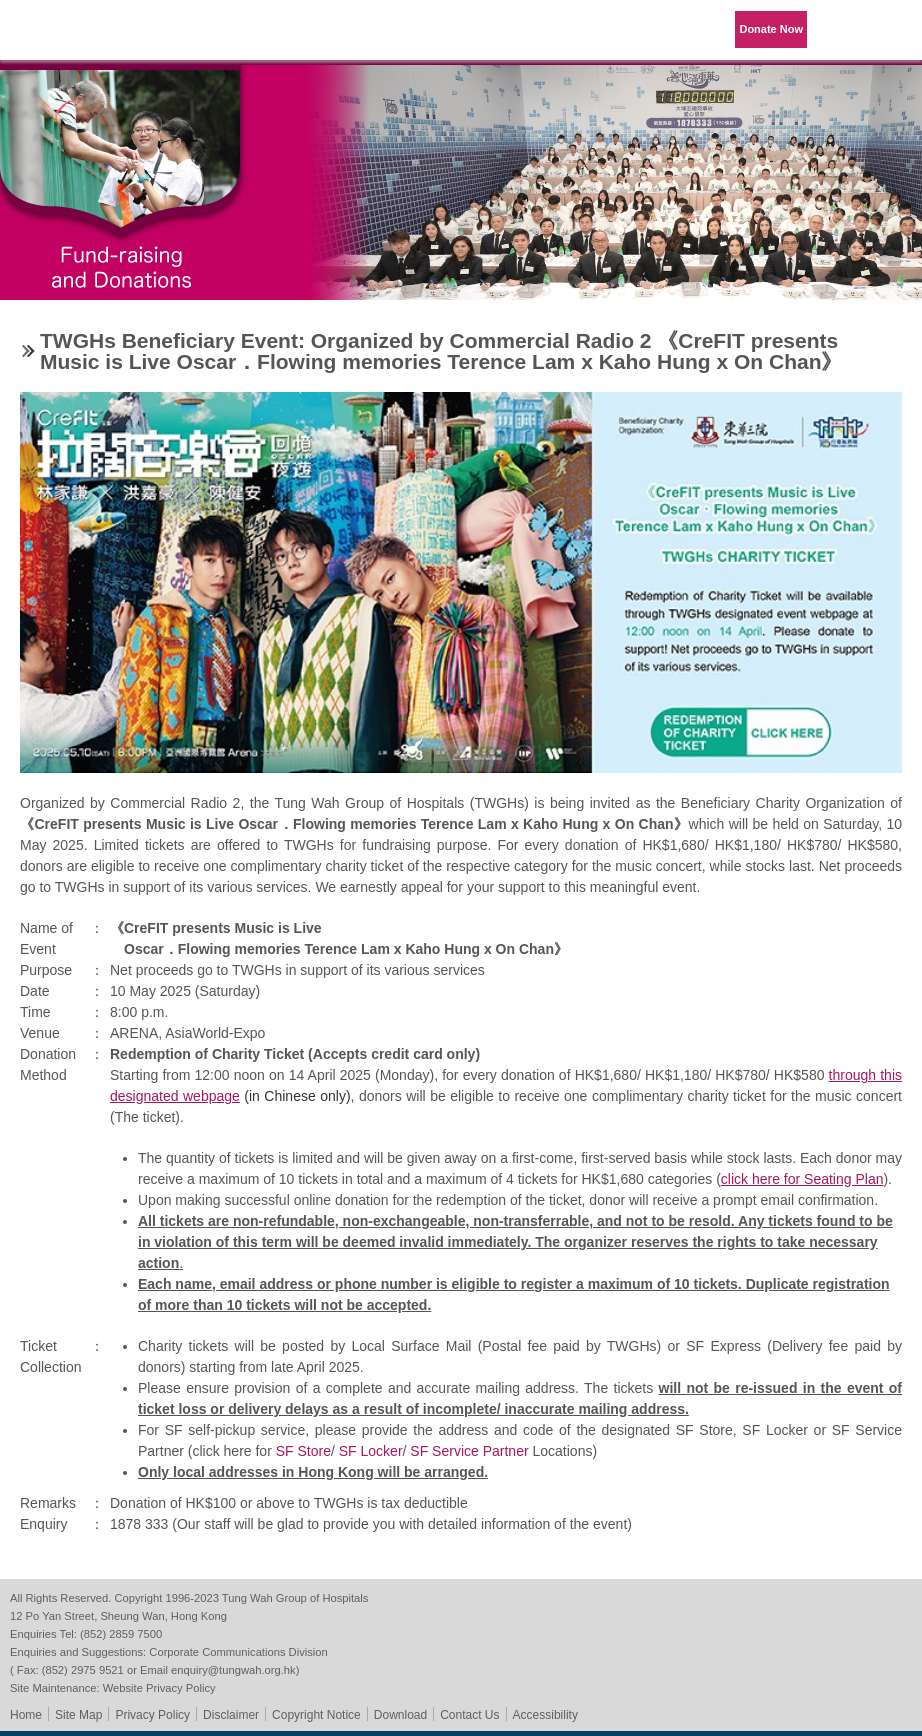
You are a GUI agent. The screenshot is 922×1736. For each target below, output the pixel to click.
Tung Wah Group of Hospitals (72, 36)
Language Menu (842, 30)
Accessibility (545, 1715)
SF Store (303, 1451)
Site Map (78, 1715)
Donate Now (771, 29)
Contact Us (469, 1715)
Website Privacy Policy (159, 1688)
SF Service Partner (469, 1451)
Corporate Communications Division (238, 1652)
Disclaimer (231, 1715)
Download (400, 1715)
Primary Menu (892, 30)
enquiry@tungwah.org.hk (233, 1670)
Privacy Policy (152, 1715)
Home (26, 1715)
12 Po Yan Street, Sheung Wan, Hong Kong (118, 1616)
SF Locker (371, 1451)
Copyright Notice (316, 1715)
